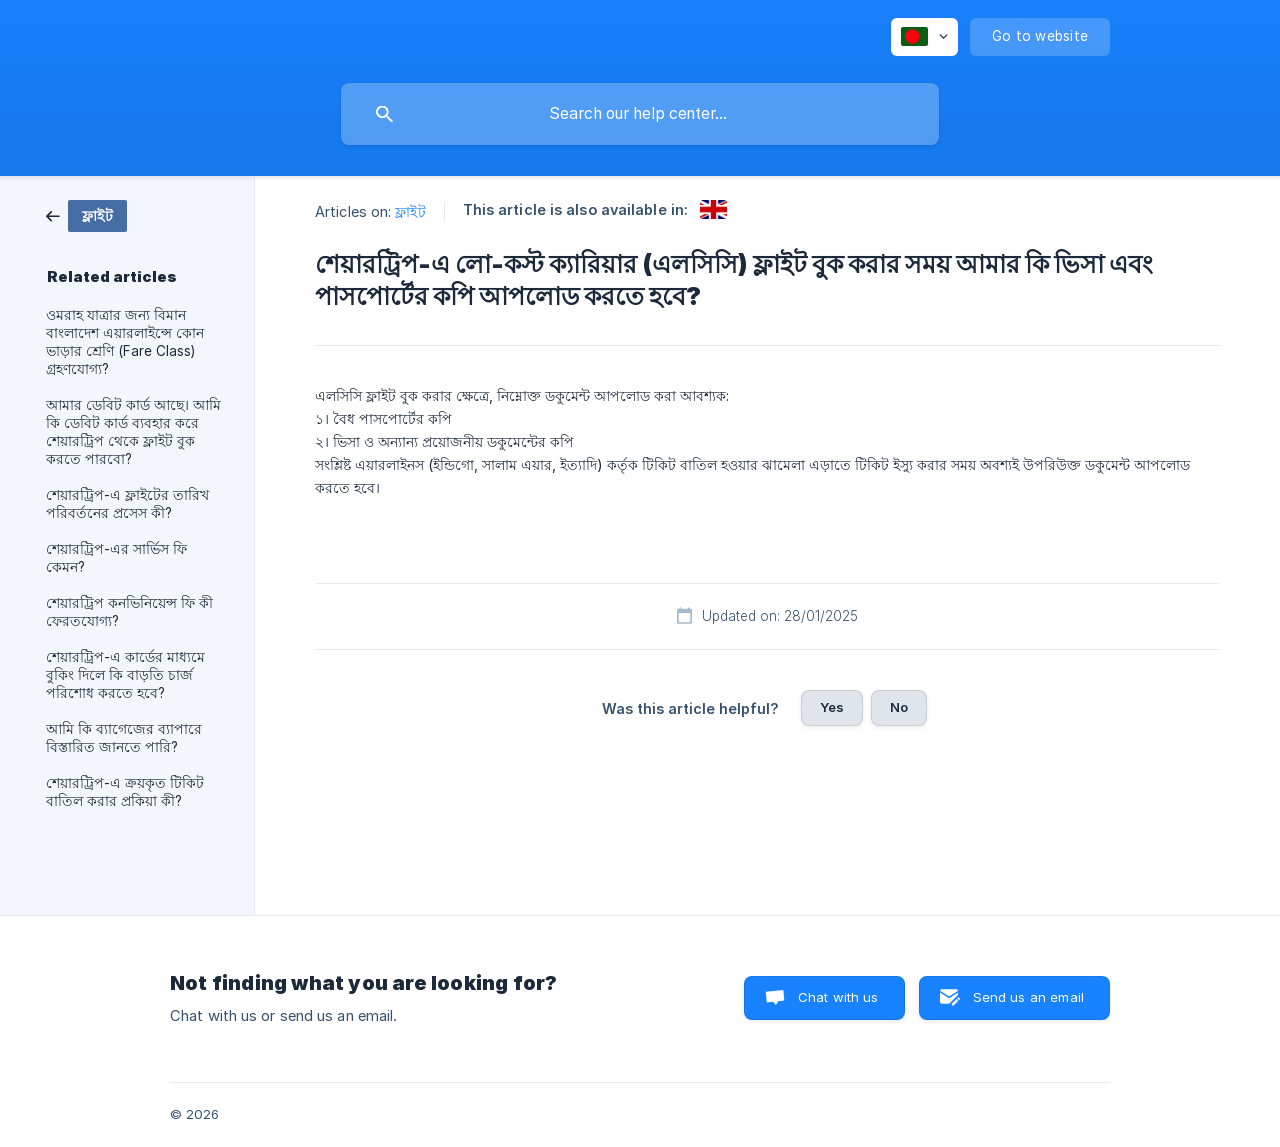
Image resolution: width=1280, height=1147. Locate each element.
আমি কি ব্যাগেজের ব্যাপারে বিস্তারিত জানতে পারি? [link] (124, 738)
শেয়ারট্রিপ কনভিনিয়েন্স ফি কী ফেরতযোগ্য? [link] (129, 612)
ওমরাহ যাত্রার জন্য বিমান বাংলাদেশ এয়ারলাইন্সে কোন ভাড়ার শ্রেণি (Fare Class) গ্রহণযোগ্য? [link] (125, 342)
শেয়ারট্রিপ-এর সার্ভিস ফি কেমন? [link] (116, 558)
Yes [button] (832, 707)
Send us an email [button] (1028, 997)
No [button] (899, 707)
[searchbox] (640, 114)
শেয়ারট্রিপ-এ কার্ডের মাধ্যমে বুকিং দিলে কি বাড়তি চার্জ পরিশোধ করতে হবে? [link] (125, 675)
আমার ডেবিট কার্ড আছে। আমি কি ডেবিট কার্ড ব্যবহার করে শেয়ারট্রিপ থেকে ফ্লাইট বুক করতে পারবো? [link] (133, 432)
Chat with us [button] (838, 997)
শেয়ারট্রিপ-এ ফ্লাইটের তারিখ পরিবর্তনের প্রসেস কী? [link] (127, 504)
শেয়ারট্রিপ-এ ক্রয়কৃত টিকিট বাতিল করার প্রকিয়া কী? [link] (125, 792)
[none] (924, 37)
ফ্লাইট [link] (410, 211)
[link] (86, 214)
